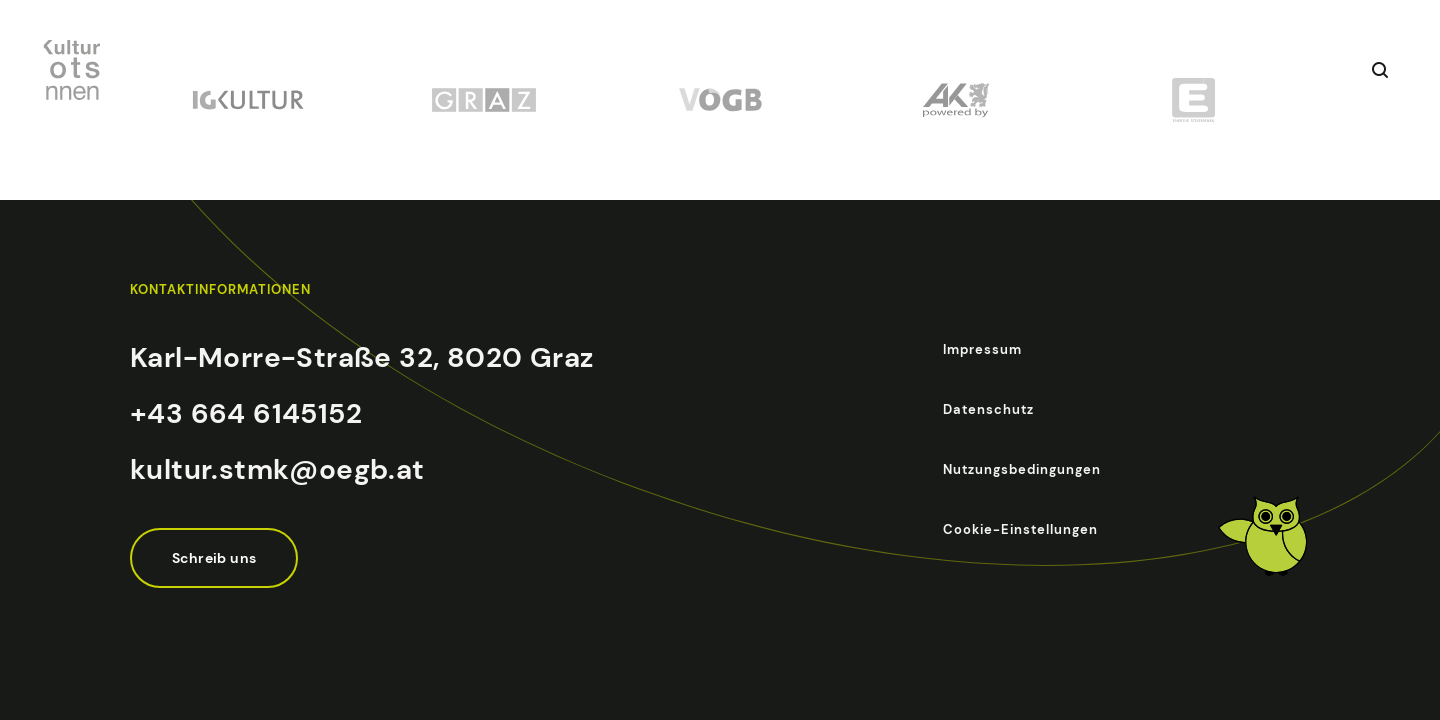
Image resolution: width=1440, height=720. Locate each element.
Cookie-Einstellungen (1020, 529)
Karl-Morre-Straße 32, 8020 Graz (361, 357)
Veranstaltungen (430, 70)
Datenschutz (988, 409)
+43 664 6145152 (246, 413)
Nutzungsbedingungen (1022, 469)
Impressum (982, 349)
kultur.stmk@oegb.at (277, 469)
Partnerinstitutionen (992, 70)
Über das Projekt (819, 70)
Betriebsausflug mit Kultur (624, 70)
